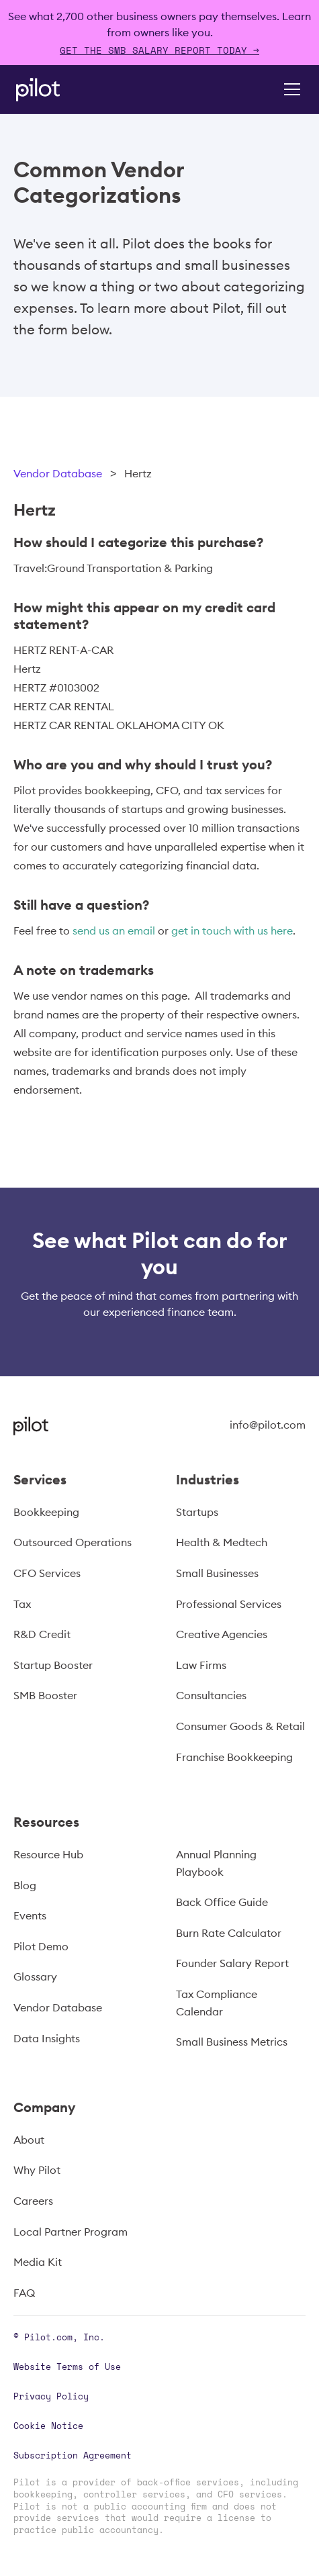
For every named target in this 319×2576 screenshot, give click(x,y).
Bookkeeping (46, 1512)
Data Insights (46, 2038)
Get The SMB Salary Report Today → (159, 50)
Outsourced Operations (72, 1542)
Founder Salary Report (232, 1963)
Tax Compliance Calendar (216, 2002)
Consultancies (211, 1695)
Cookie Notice (48, 2425)
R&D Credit (42, 1634)
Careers (33, 2200)
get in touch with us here (232, 930)
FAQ (24, 2292)
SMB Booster (45, 1695)
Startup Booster (53, 1665)
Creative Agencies (221, 1634)
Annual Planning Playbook (216, 1863)
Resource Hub (48, 1854)
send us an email (114, 930)
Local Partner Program (70, 2231)
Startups (197, 1512)
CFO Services (47, 1573)
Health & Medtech (221, 1542)
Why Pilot (36, 2170)
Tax (22, 1604)
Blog (24, 1885)
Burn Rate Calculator (228, 1933)
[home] (56, 89)
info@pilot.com (268, 1424)
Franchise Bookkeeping (234, 1757)
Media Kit (37, 2262)
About (28, 2139)
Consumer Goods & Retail (240, 1726)
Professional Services (228, 1604)
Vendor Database (57, 473)
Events (29, 1915)
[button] (289, 89)
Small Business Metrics (231, 2041)
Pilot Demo (41, 1946)
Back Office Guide (222, 1902)
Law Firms (201, 1665)
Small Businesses (217, 1573)
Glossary (35, 1976)
